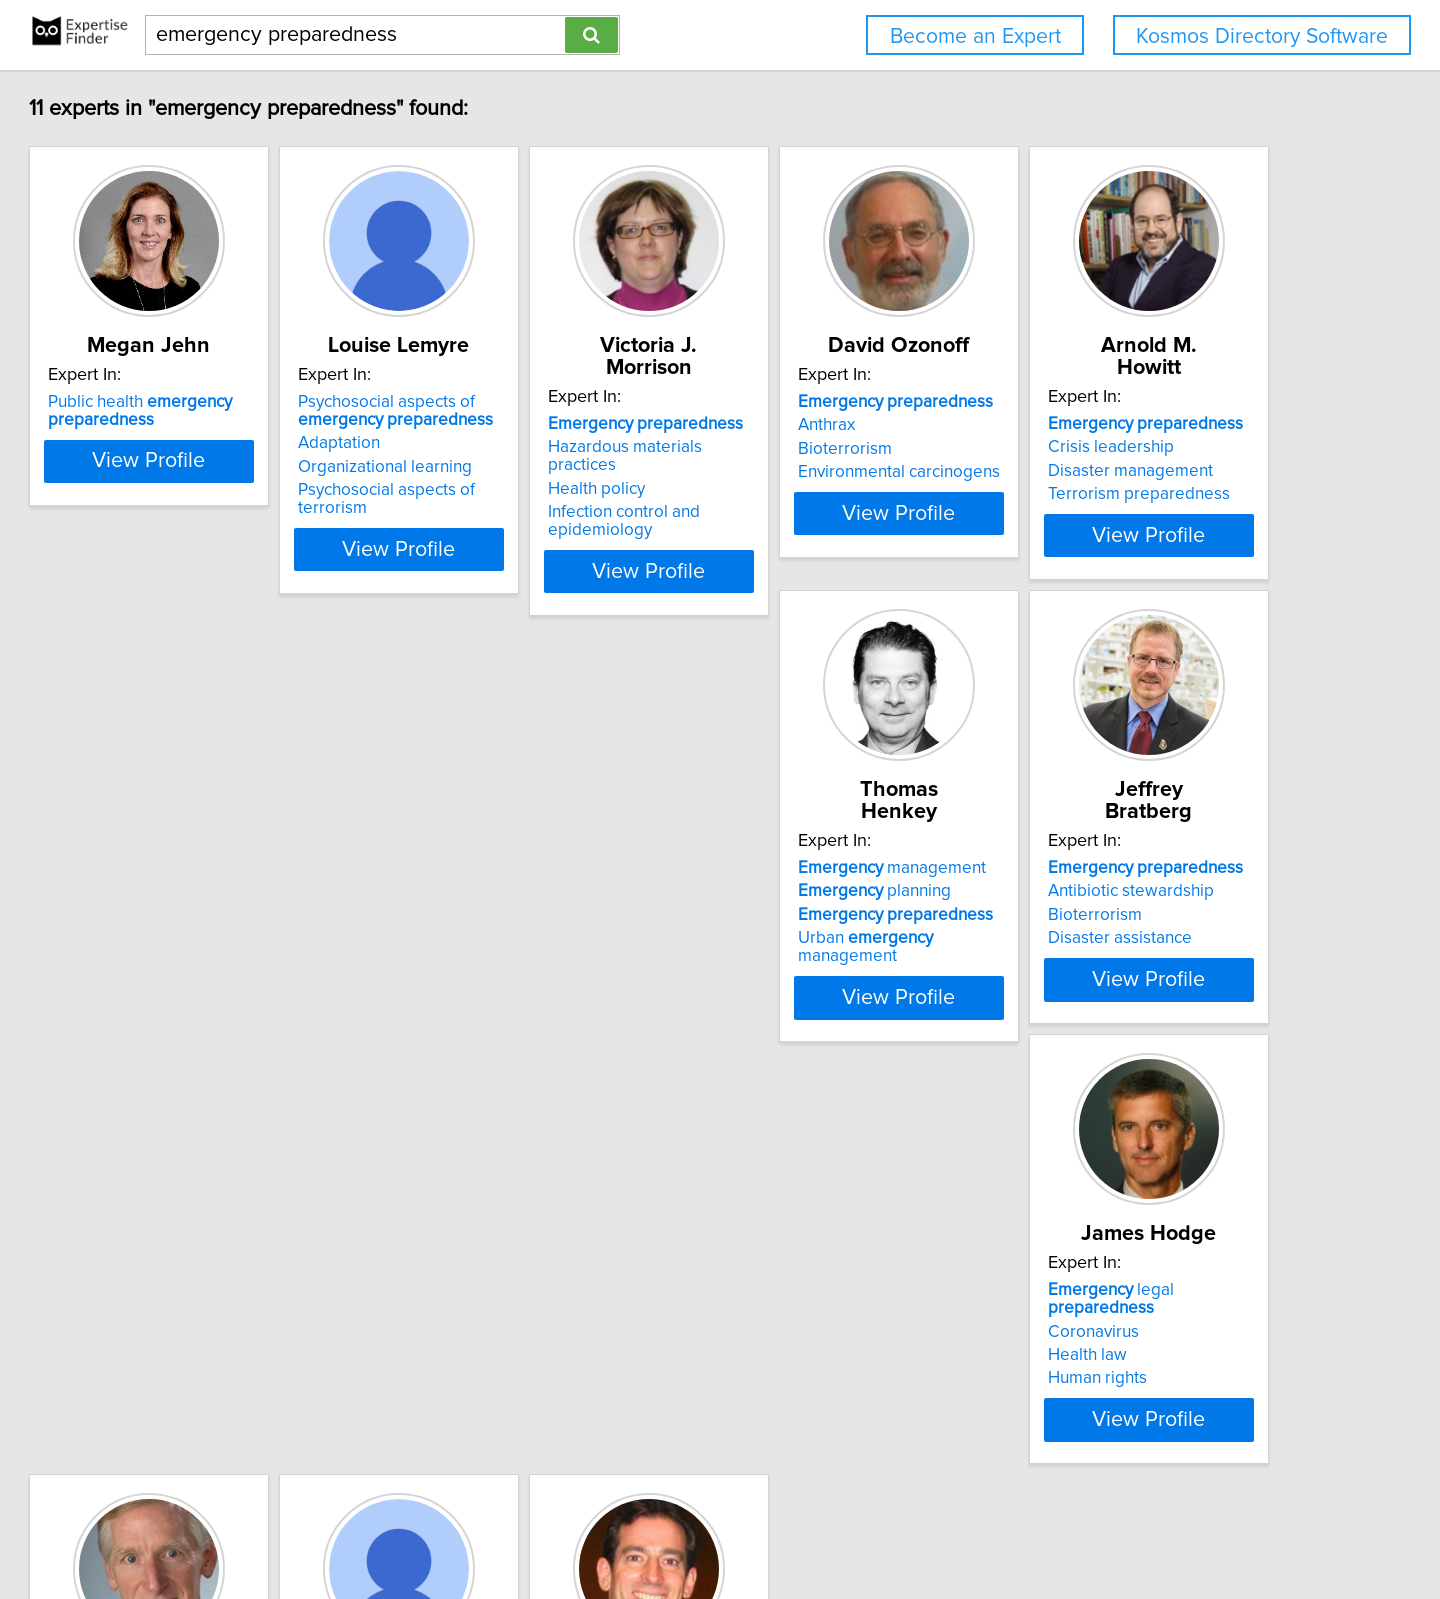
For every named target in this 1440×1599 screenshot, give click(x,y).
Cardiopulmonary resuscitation (853, 1370)
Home (642, 1526)
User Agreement (783, 1526)
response (219, 1329)
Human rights (1088, 912)
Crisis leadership (202, 865)
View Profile (265, 531)
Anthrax (1067, 425)
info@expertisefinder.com (529, 1526)
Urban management (558, 912)
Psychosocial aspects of (536, 411)
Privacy (696, 1526)
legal (1157, 842)
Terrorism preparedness (230, 912)
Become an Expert (975, 36)
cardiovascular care (856, 1305)
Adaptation (480, 443)
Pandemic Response (515, 1370)
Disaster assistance (811, 912)
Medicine (518, 1282)
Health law (1078, 889)
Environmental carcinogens (1140, 472)
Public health (231, 411)
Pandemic (531, 1305)
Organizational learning (526, 467)
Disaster (825, 1282)
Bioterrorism (1086, 449)
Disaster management (221, 889)
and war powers (244, 1282)
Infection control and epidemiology (815, 481)
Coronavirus (1084, 865)
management (533, 842)
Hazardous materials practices (852, 425)
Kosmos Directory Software (1262, 36)
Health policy (787, 449)
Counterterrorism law (219, 1352)
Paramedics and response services (843, 1338)
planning (515, 865)
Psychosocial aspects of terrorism (564, 490)
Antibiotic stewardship (822, 865)
